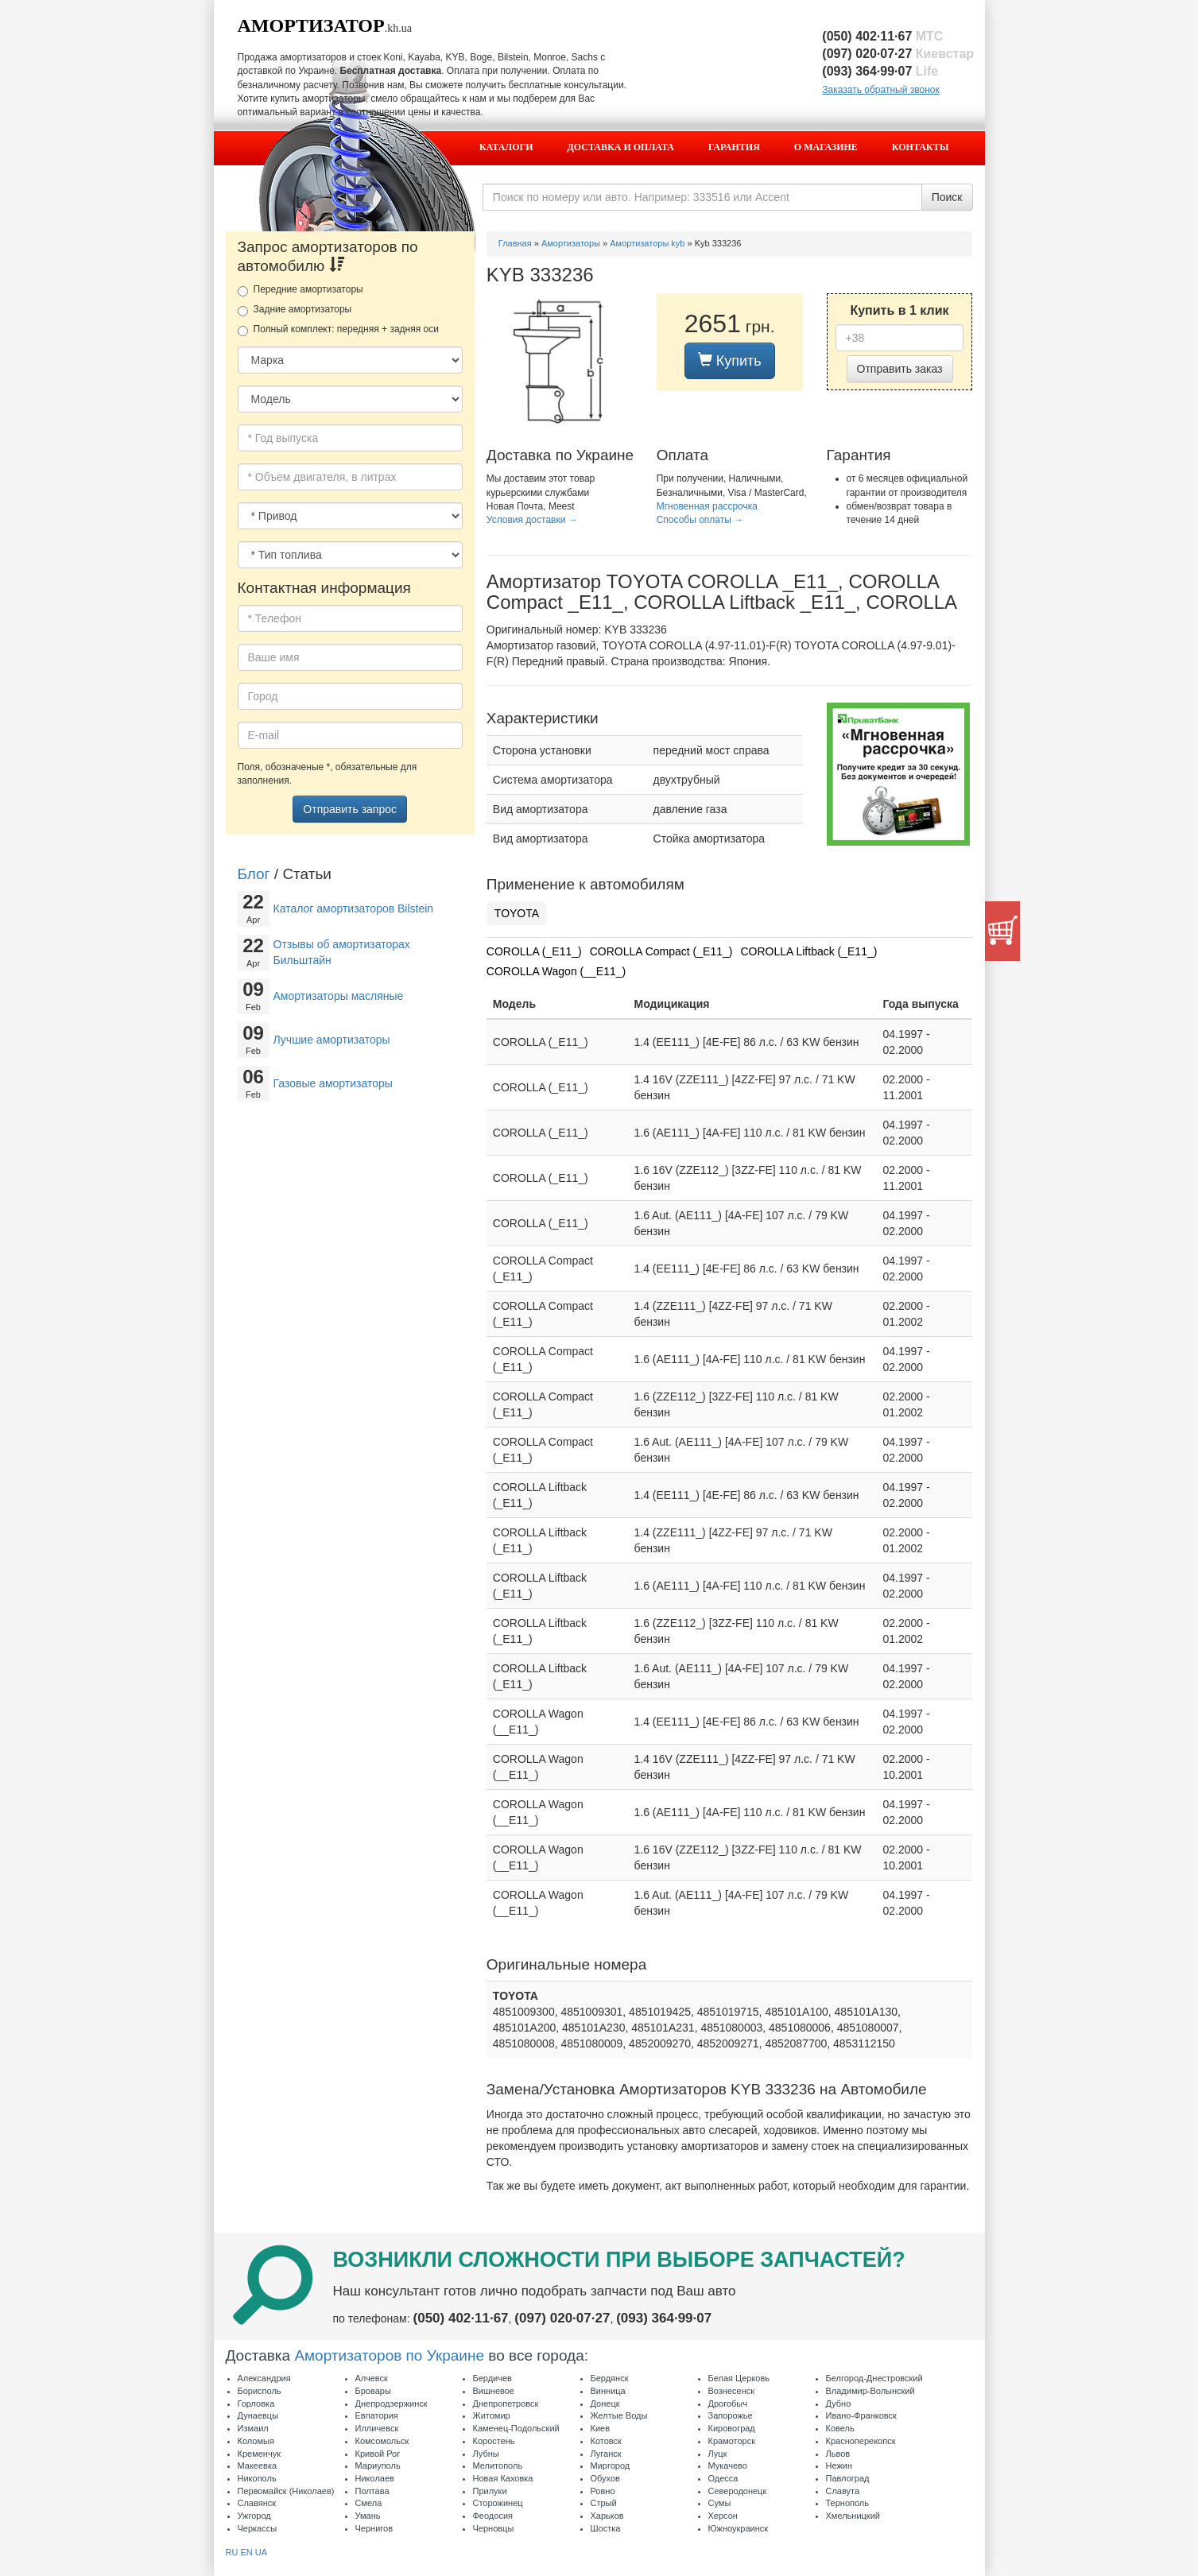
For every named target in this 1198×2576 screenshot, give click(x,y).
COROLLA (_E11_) (534, 951)
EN (246, 2552)
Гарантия (734, 147)
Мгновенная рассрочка (707, 506)
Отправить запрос (350, 809)
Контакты (920, 147)
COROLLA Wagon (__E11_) (556, 971)
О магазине (826, 147)
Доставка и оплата (621, 147)
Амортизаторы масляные (338, 996)
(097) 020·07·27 (898, 53)
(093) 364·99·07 (880, 71)
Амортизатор (311, 25)
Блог (254, 874)
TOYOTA (516, 913)
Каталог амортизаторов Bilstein (353, 908)
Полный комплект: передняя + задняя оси (338, 329)
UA (261, 2552)
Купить (730, 360)
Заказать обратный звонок (880, 89)
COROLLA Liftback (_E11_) (808, 951)
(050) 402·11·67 (882, 36)
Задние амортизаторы (295, 310)
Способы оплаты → (700, 519)
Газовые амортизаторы (333, 1083)
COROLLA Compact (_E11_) (661, 951)
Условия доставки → (532, 519)
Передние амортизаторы (300, 290)
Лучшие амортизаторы (331, 1039)
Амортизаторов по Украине (389, 2355)
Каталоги (506, 147)
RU (232, 2552)
